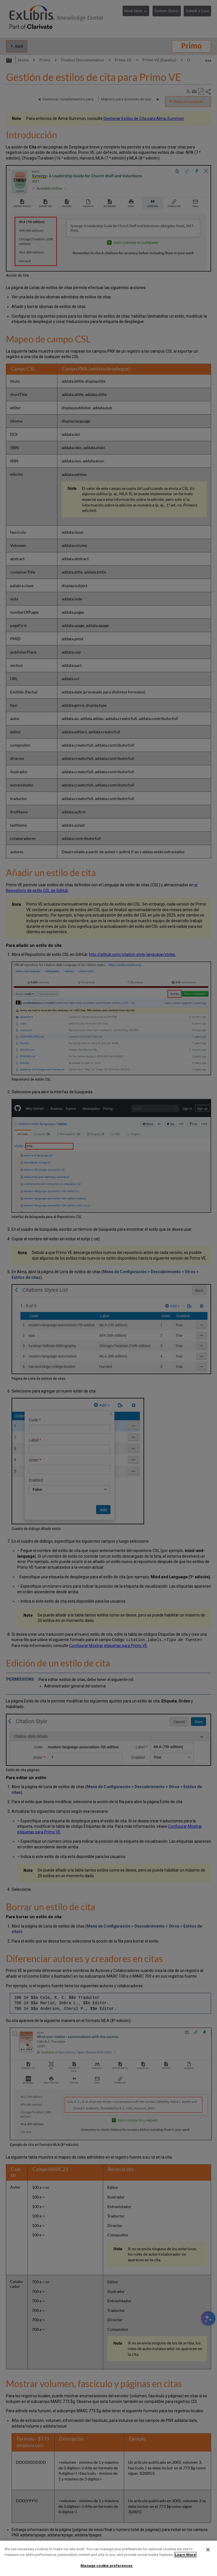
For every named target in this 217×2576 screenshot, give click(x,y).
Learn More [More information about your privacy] (185, 2555)
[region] (108, 2558)
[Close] (208, 2549)
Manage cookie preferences (107, 2566)
